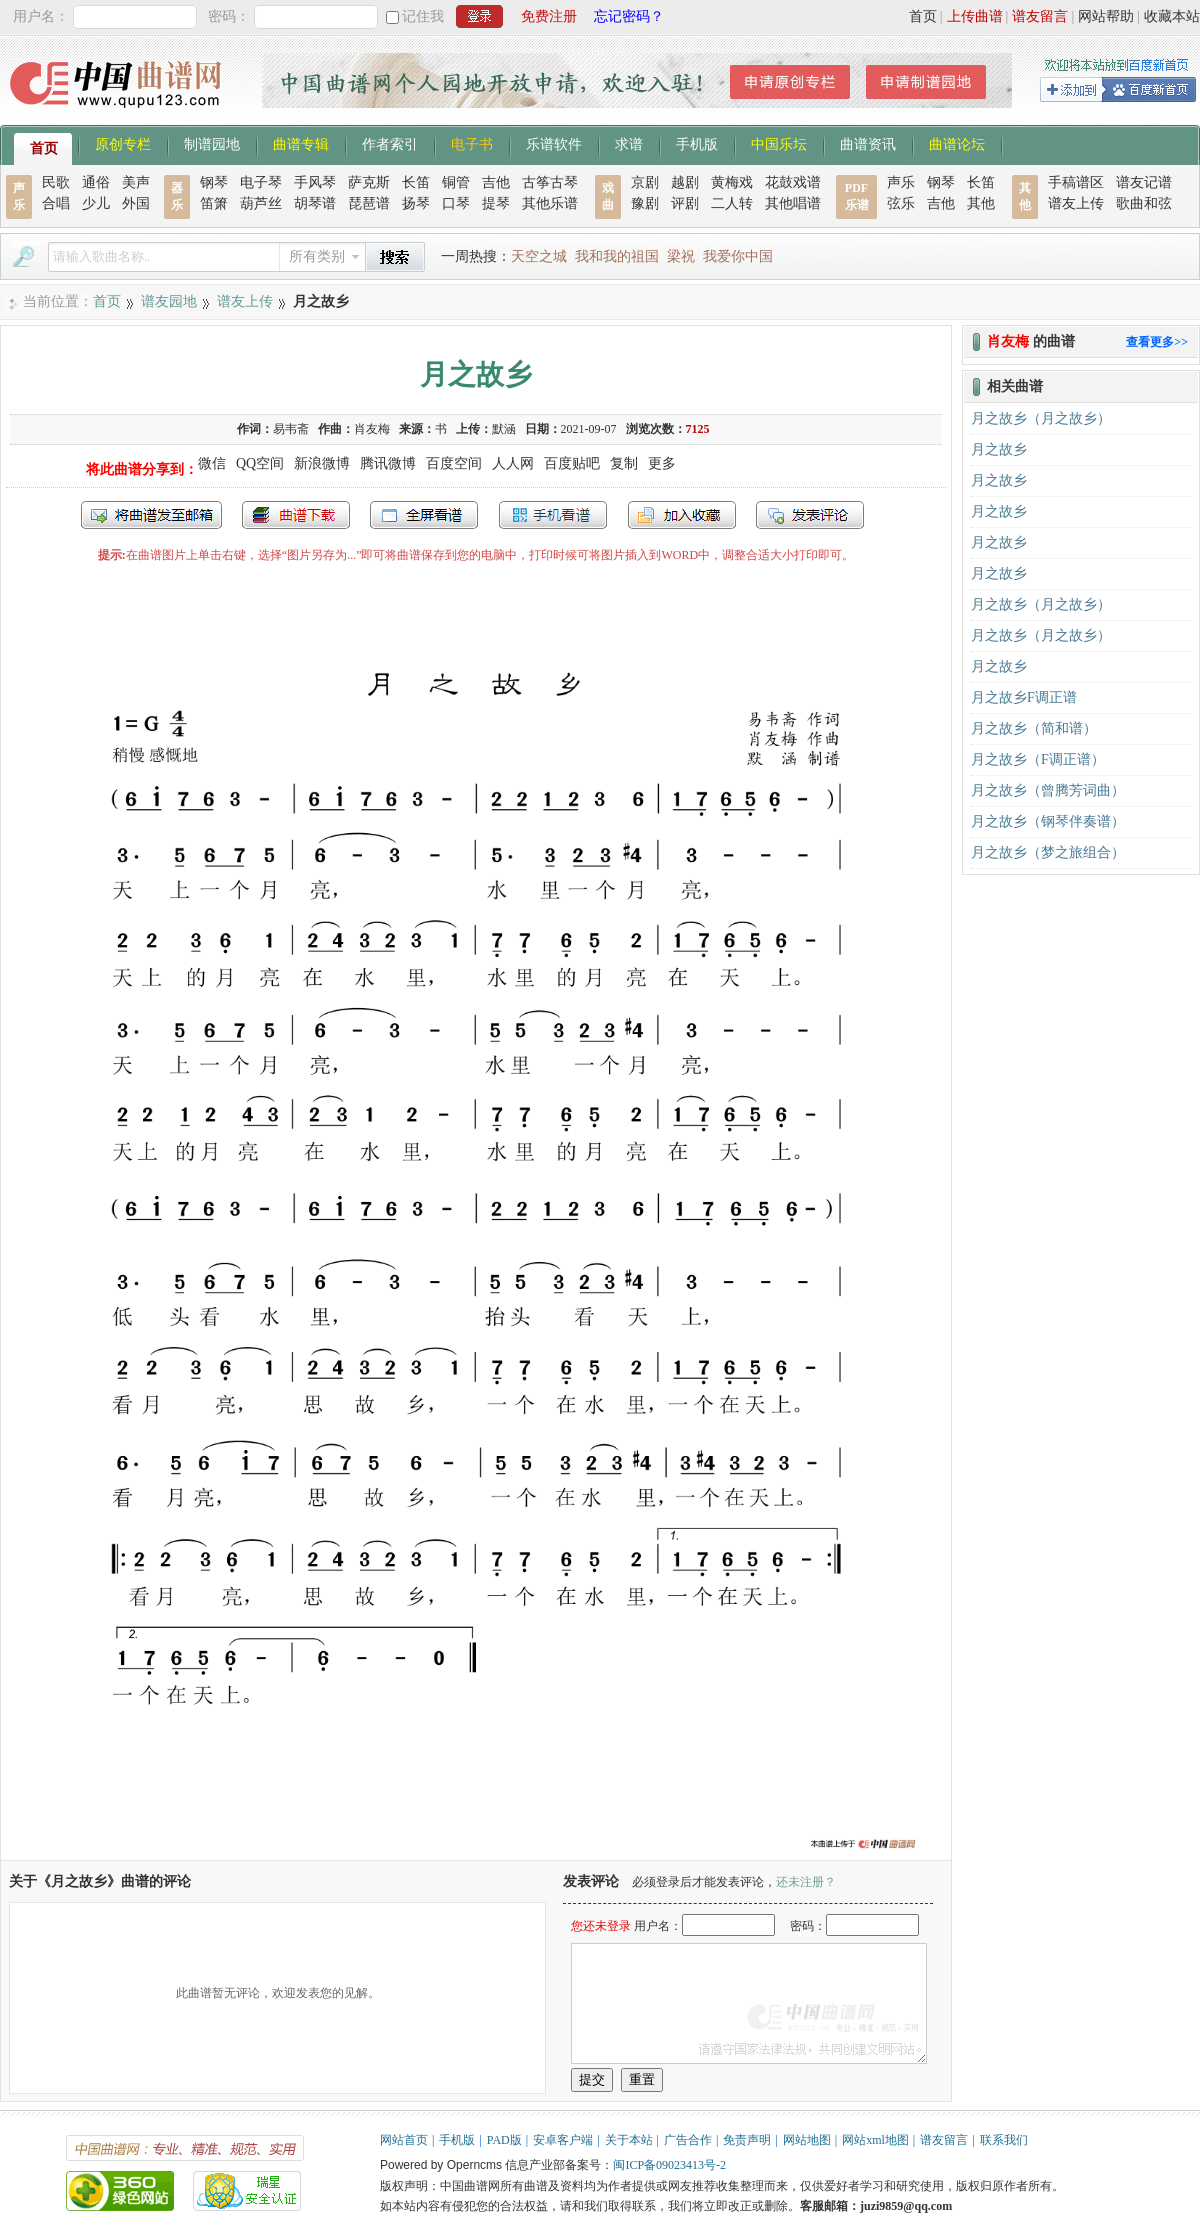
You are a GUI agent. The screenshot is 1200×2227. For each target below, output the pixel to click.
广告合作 (688, 2140)
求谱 (629, 143)
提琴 (496, 203)
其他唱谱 (793, 203)
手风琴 (315, 182)
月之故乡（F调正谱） (1038, 759)
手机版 (697, 143)
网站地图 (807, 2140)
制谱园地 (212, 143)
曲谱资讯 (868, 143)
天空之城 (539, 256)
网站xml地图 (875, 2140)
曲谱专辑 (301, 143)
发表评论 (810, 515)
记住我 (423, 16)
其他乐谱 (550, 203)
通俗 (96, 182)
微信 (212, 463)
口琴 (456, 203)
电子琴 (261, 182)
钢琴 (214, 182)
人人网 (513, 463)
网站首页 (404, 2140)
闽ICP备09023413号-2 (669, 2165)
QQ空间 (260, 463)
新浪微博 (322, 463)
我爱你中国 (738, 256)
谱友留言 (1040, 16)
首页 (923, 16)
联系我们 (1004, 2140)
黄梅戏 (732, 182)
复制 (624, 463)
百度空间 (454, 463)
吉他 (496, 182)
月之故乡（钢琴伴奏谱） (1048, 821)
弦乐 (901, 203)
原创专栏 (123, 143)
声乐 (901, 182)
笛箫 (214, 203)
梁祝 (681, 256)
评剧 (685, 203)
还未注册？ (806, 1882)
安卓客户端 (563, 2140)
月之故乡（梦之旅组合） (1048, 852)
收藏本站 (1172, 16)
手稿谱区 (1076, 182)
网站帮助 (1106, 16)
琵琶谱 (369, 203)
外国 (136, 203)
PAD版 (504, 2140)
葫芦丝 (261, 203)
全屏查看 (424, 515)
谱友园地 (169, 301)
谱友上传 (1076, 203)
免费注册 (549, 16)
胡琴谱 (315, 203)
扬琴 (416, 203)
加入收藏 (682, 515)
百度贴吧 (572, 463)
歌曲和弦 (1144, 203)
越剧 (685, 182)
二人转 (732, 203)
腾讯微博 (388, 463)
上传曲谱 (975, 16)
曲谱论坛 (957, 143)
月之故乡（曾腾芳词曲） (1048, 790)
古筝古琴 (550, 182)
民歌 (56, 182)
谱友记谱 (1144, 182)
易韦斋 (291, 429)
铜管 (456, 182)
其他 (981, 203)
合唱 (56, 203)
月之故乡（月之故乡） (1041, 418)
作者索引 (390, 143)
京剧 (645, 182)
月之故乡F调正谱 (1024, 697)
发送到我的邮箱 (151, 515)
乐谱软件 (554, 143)
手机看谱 (553, 515)
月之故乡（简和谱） (1034, 728)
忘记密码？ (629, 16)
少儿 (96, 203)
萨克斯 (369, 182)
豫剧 (645, 203)
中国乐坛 (779, 143)
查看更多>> (1157, 342)
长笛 (416, 182)
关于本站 (629, 2140)
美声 (136, 182)
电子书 (472, 143)
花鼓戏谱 (793, 182)
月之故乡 (999, 449)
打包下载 (296, 515)
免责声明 (747, 2140)
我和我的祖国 (617, 256)
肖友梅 (372, 429)
